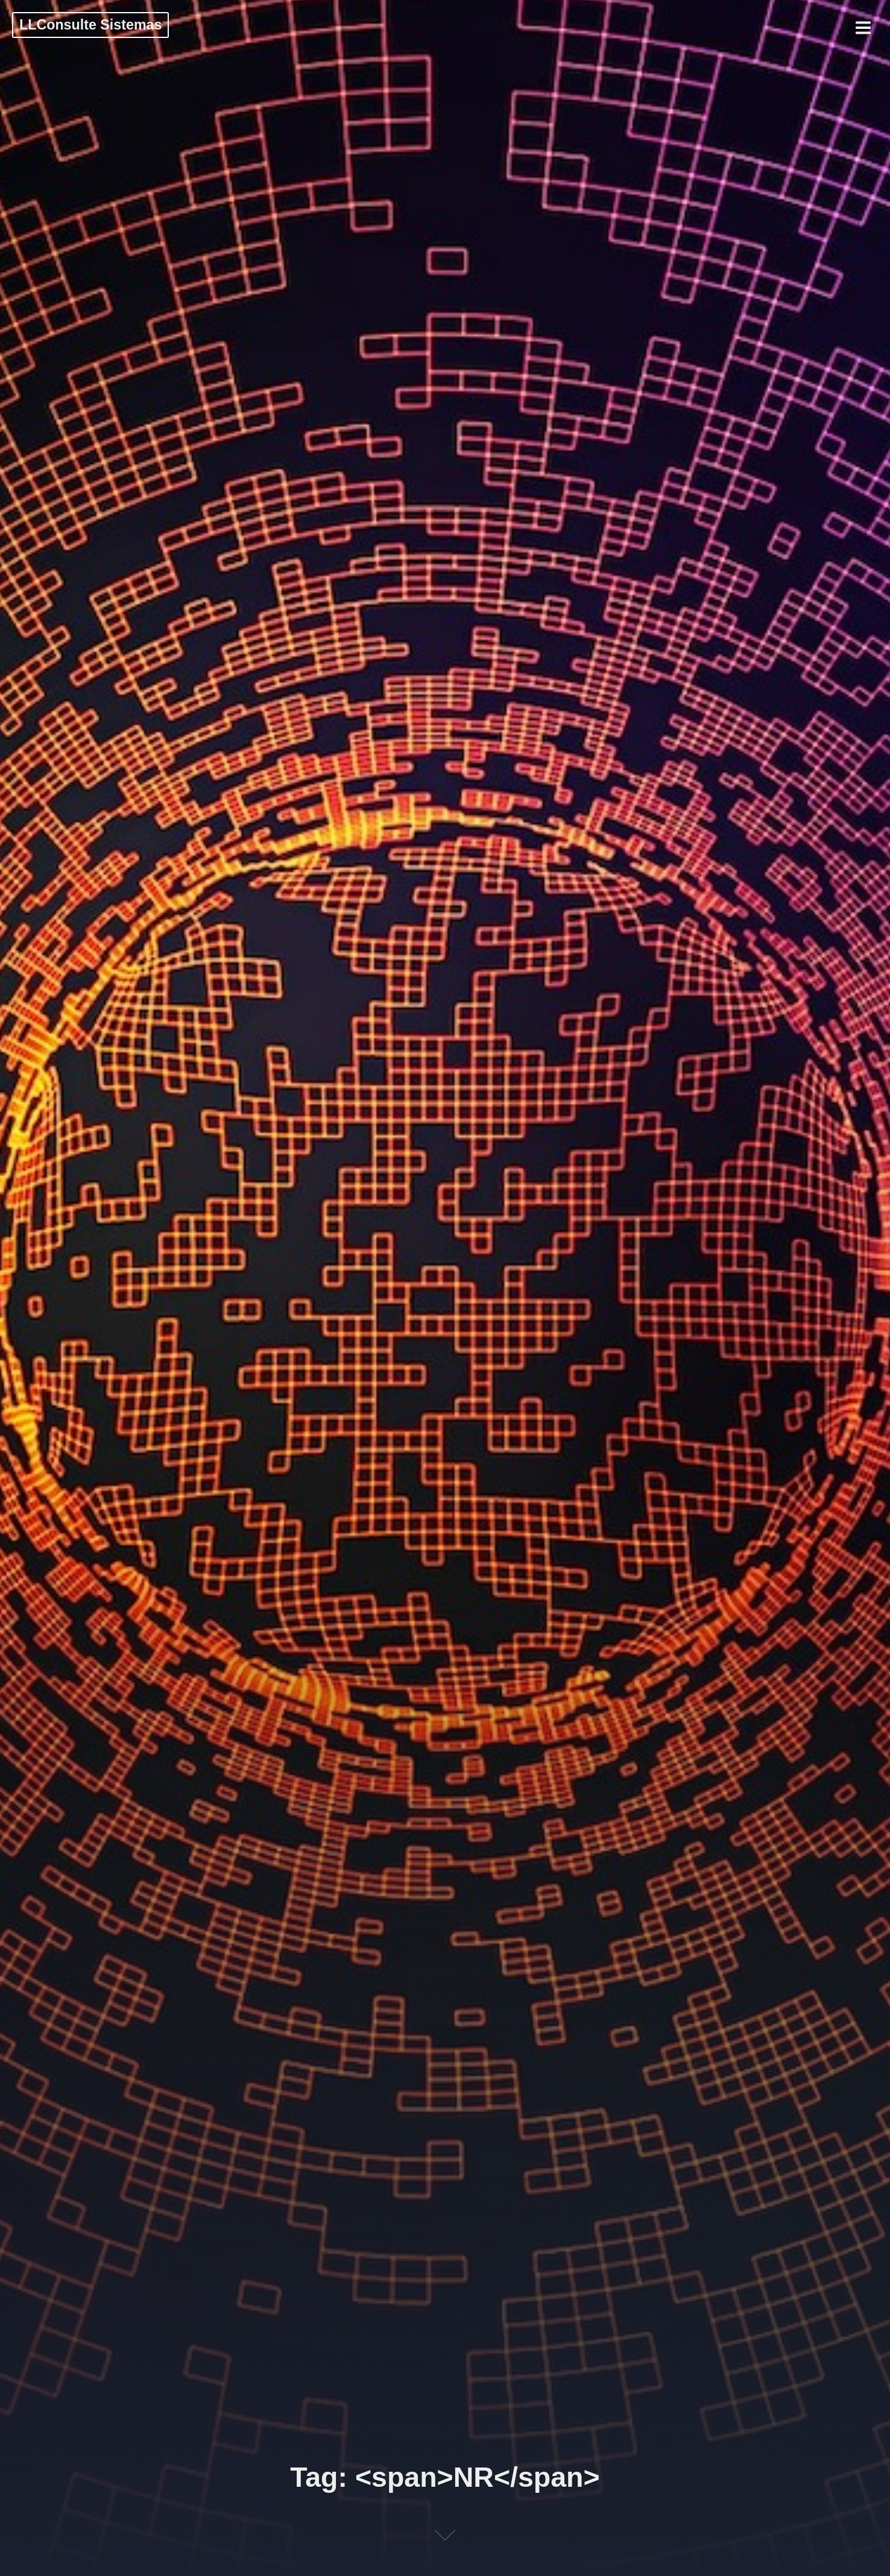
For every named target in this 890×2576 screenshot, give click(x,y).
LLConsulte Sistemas (90, 25)
